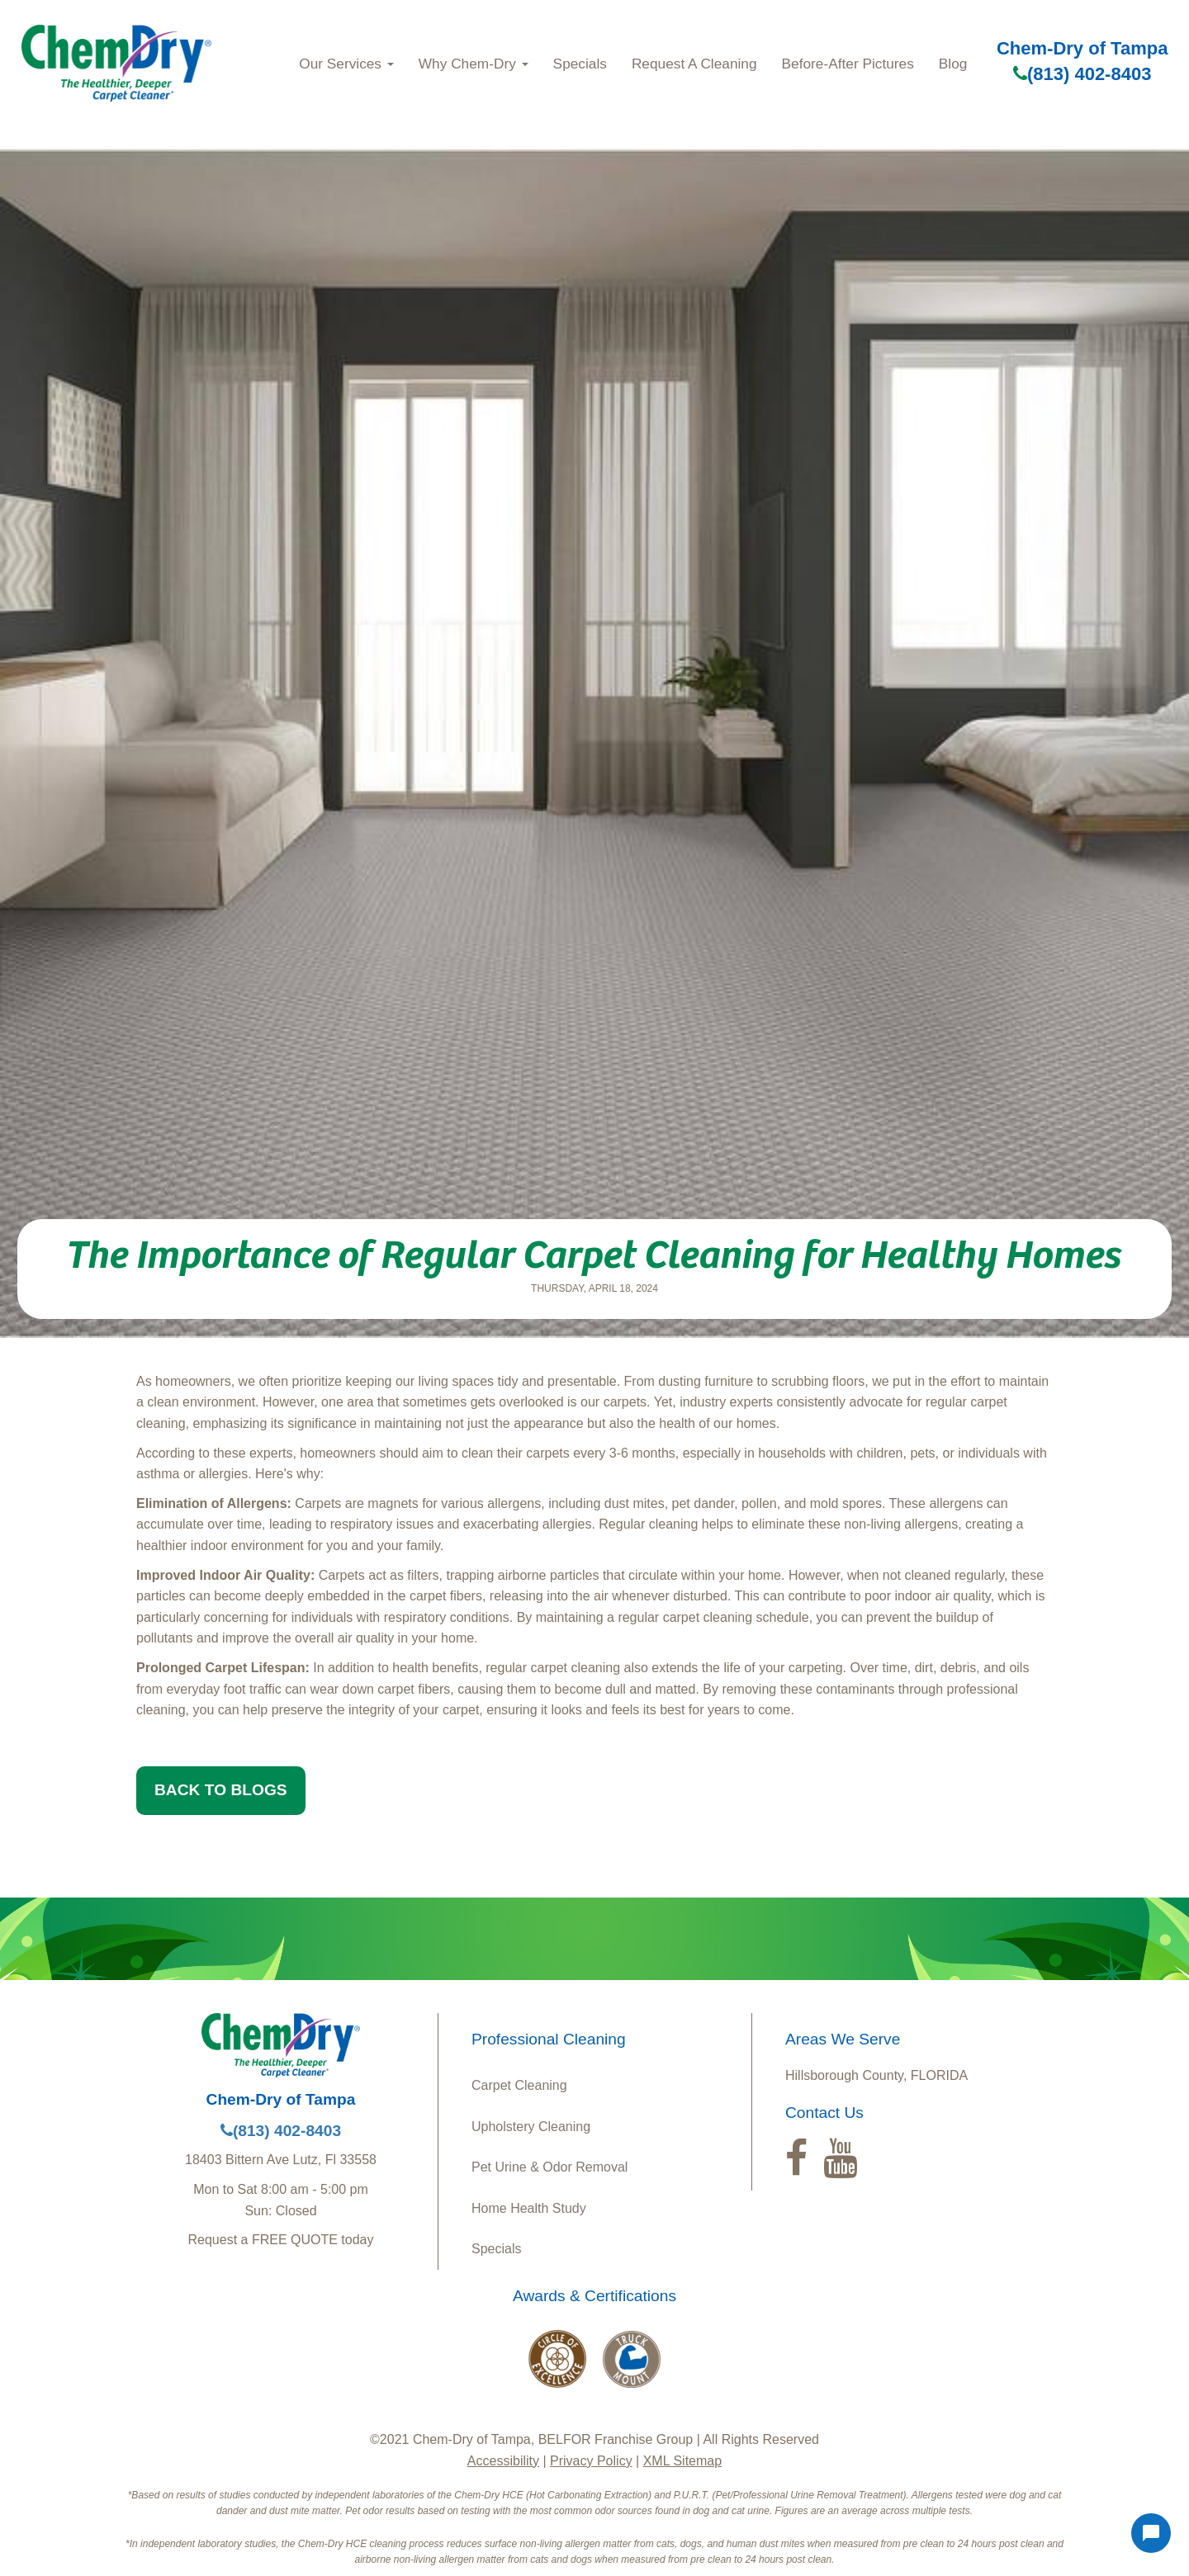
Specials (580, 63)
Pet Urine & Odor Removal (549, 2167)
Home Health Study (528, 2208)
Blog (953, 63)
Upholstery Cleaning (530, 2127)
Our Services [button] (346, 63)
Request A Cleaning (694, 63)
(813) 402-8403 (1082, 74)
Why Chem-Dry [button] (473, 63)
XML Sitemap (682, 2461)
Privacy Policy (591, 2461)
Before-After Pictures (848, 63)
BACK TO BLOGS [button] (220, 1789)
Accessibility (503, 2461)
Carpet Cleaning (519, 2085)
